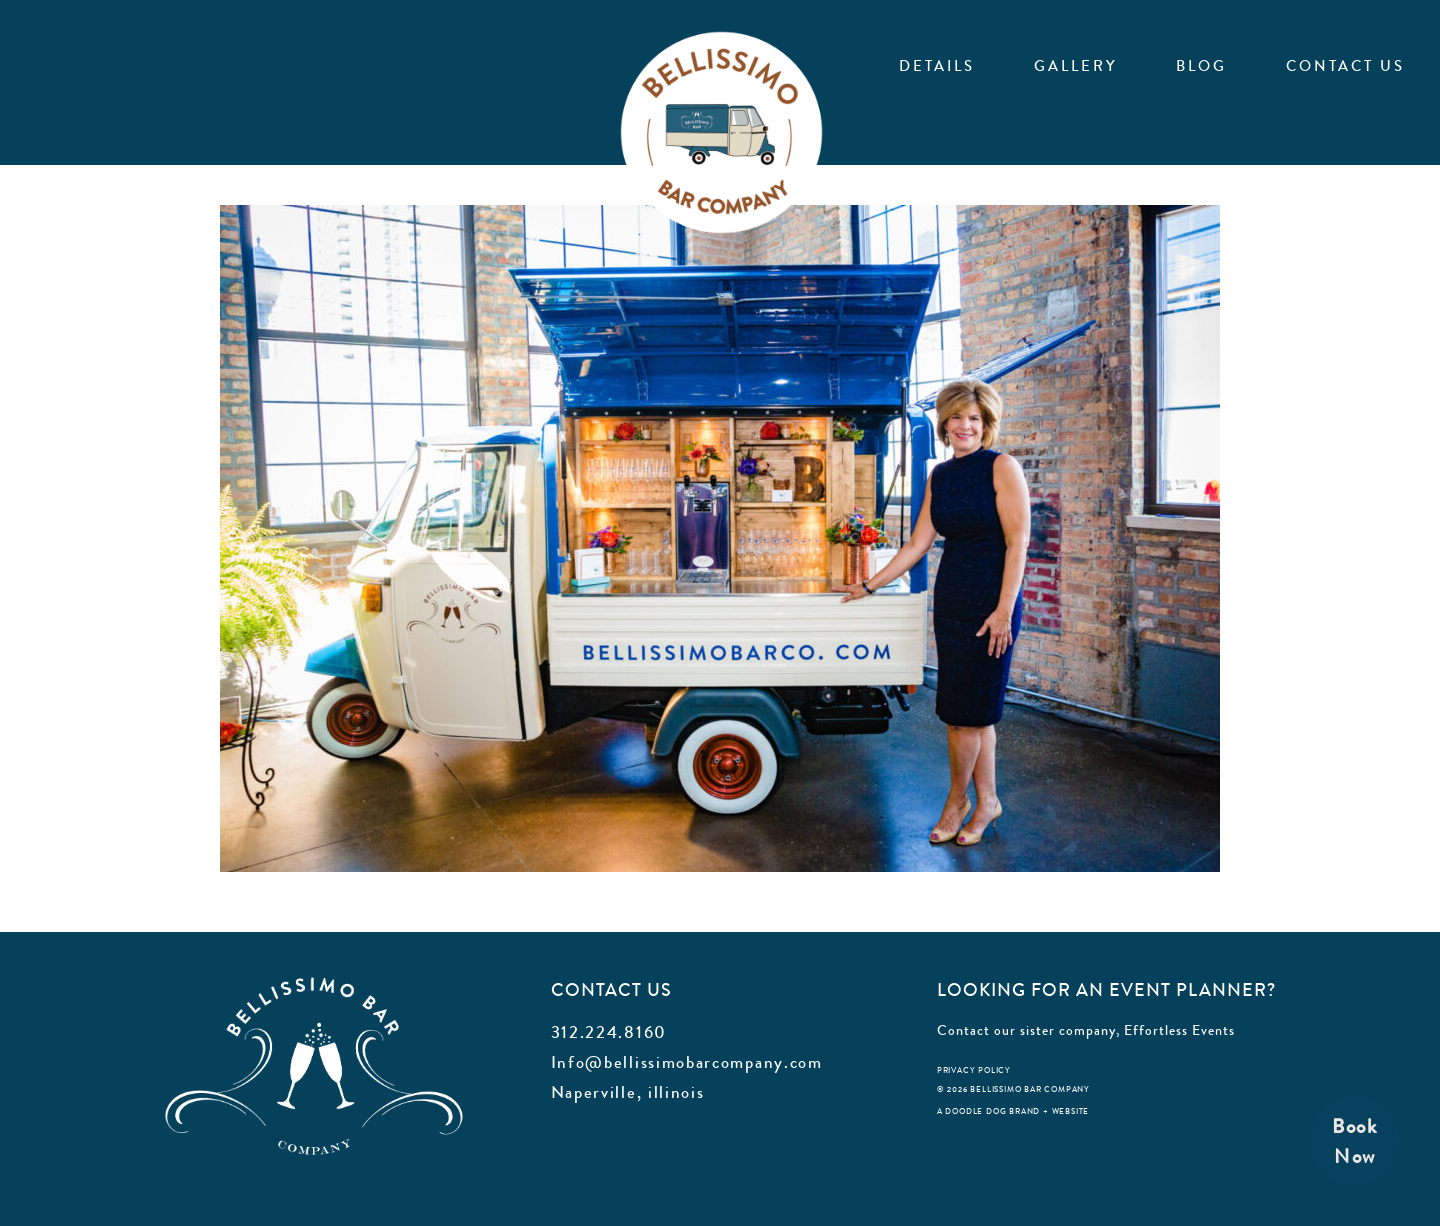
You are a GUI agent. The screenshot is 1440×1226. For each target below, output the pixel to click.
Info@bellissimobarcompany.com (687, 1062)
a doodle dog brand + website (1013, 1111)
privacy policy (974, 1070)
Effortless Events (1179, 1030)
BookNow (1355, 1141)
